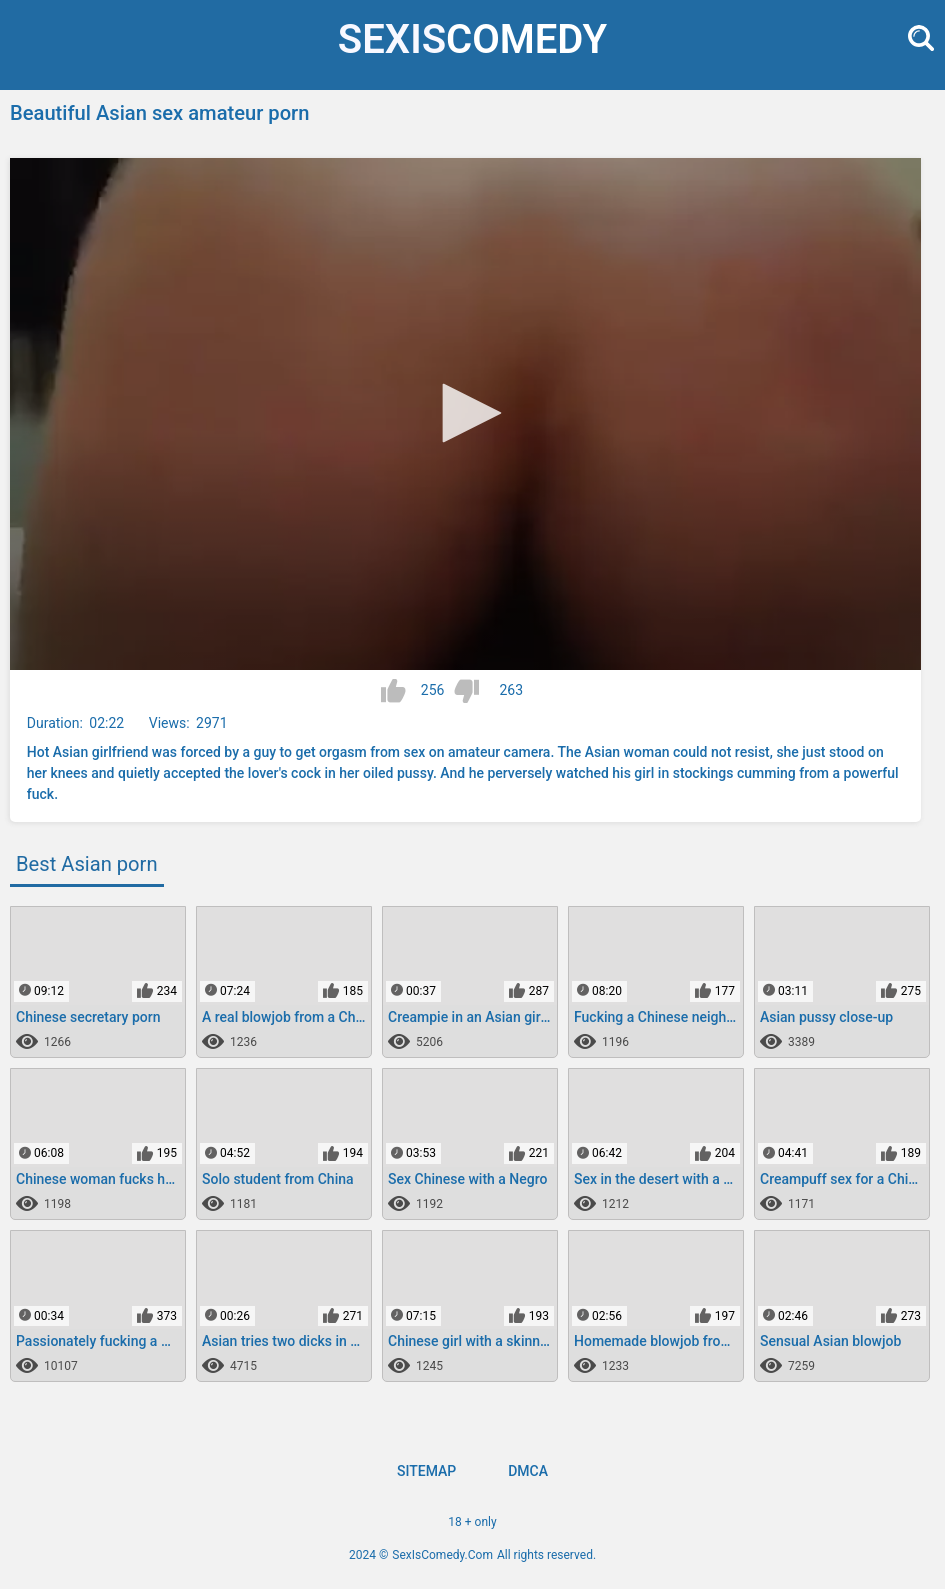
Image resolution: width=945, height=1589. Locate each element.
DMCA (528, 1471)
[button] (465, 413)
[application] (465, 414)
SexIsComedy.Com (442, 1555)
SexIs (472, 39)
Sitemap (426, 1471)
